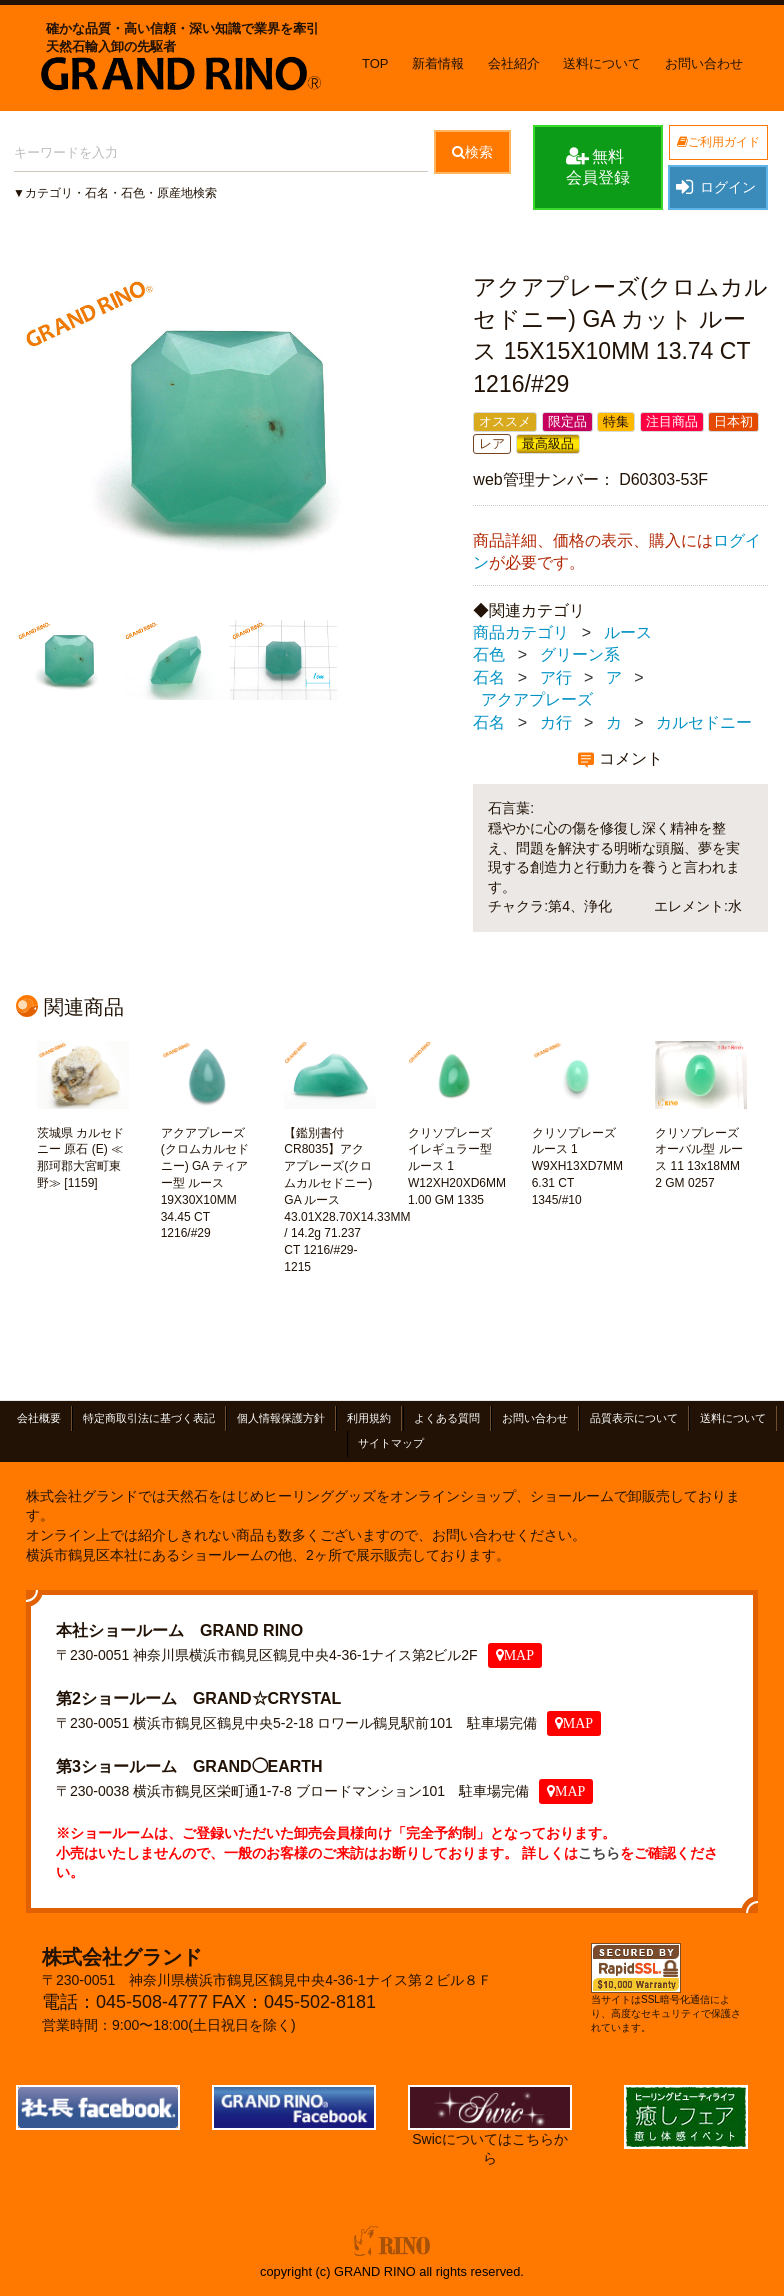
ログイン (715, 187)
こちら (599, 1853)
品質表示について (634, 1419)
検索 (472, 152)
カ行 (556, 722)
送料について (602, 63)
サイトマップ (391, 1444)
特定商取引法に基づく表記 (149, 1419)
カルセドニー (704, 722)
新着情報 (438, 63)
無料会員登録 (598, 166)
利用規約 (369, 1419)
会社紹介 (514, 63)
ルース (628, 632)
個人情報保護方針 (281, 1419)
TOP (375, 63)
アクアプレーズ (537, 700)
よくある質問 (447, 1419)
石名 (489, 677)
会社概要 (39, 1419)
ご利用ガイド (718, 142)
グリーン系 (580, 655)
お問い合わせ (704, 63)
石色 (489, 655)
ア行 (556, 677)
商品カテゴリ (521, 632)
